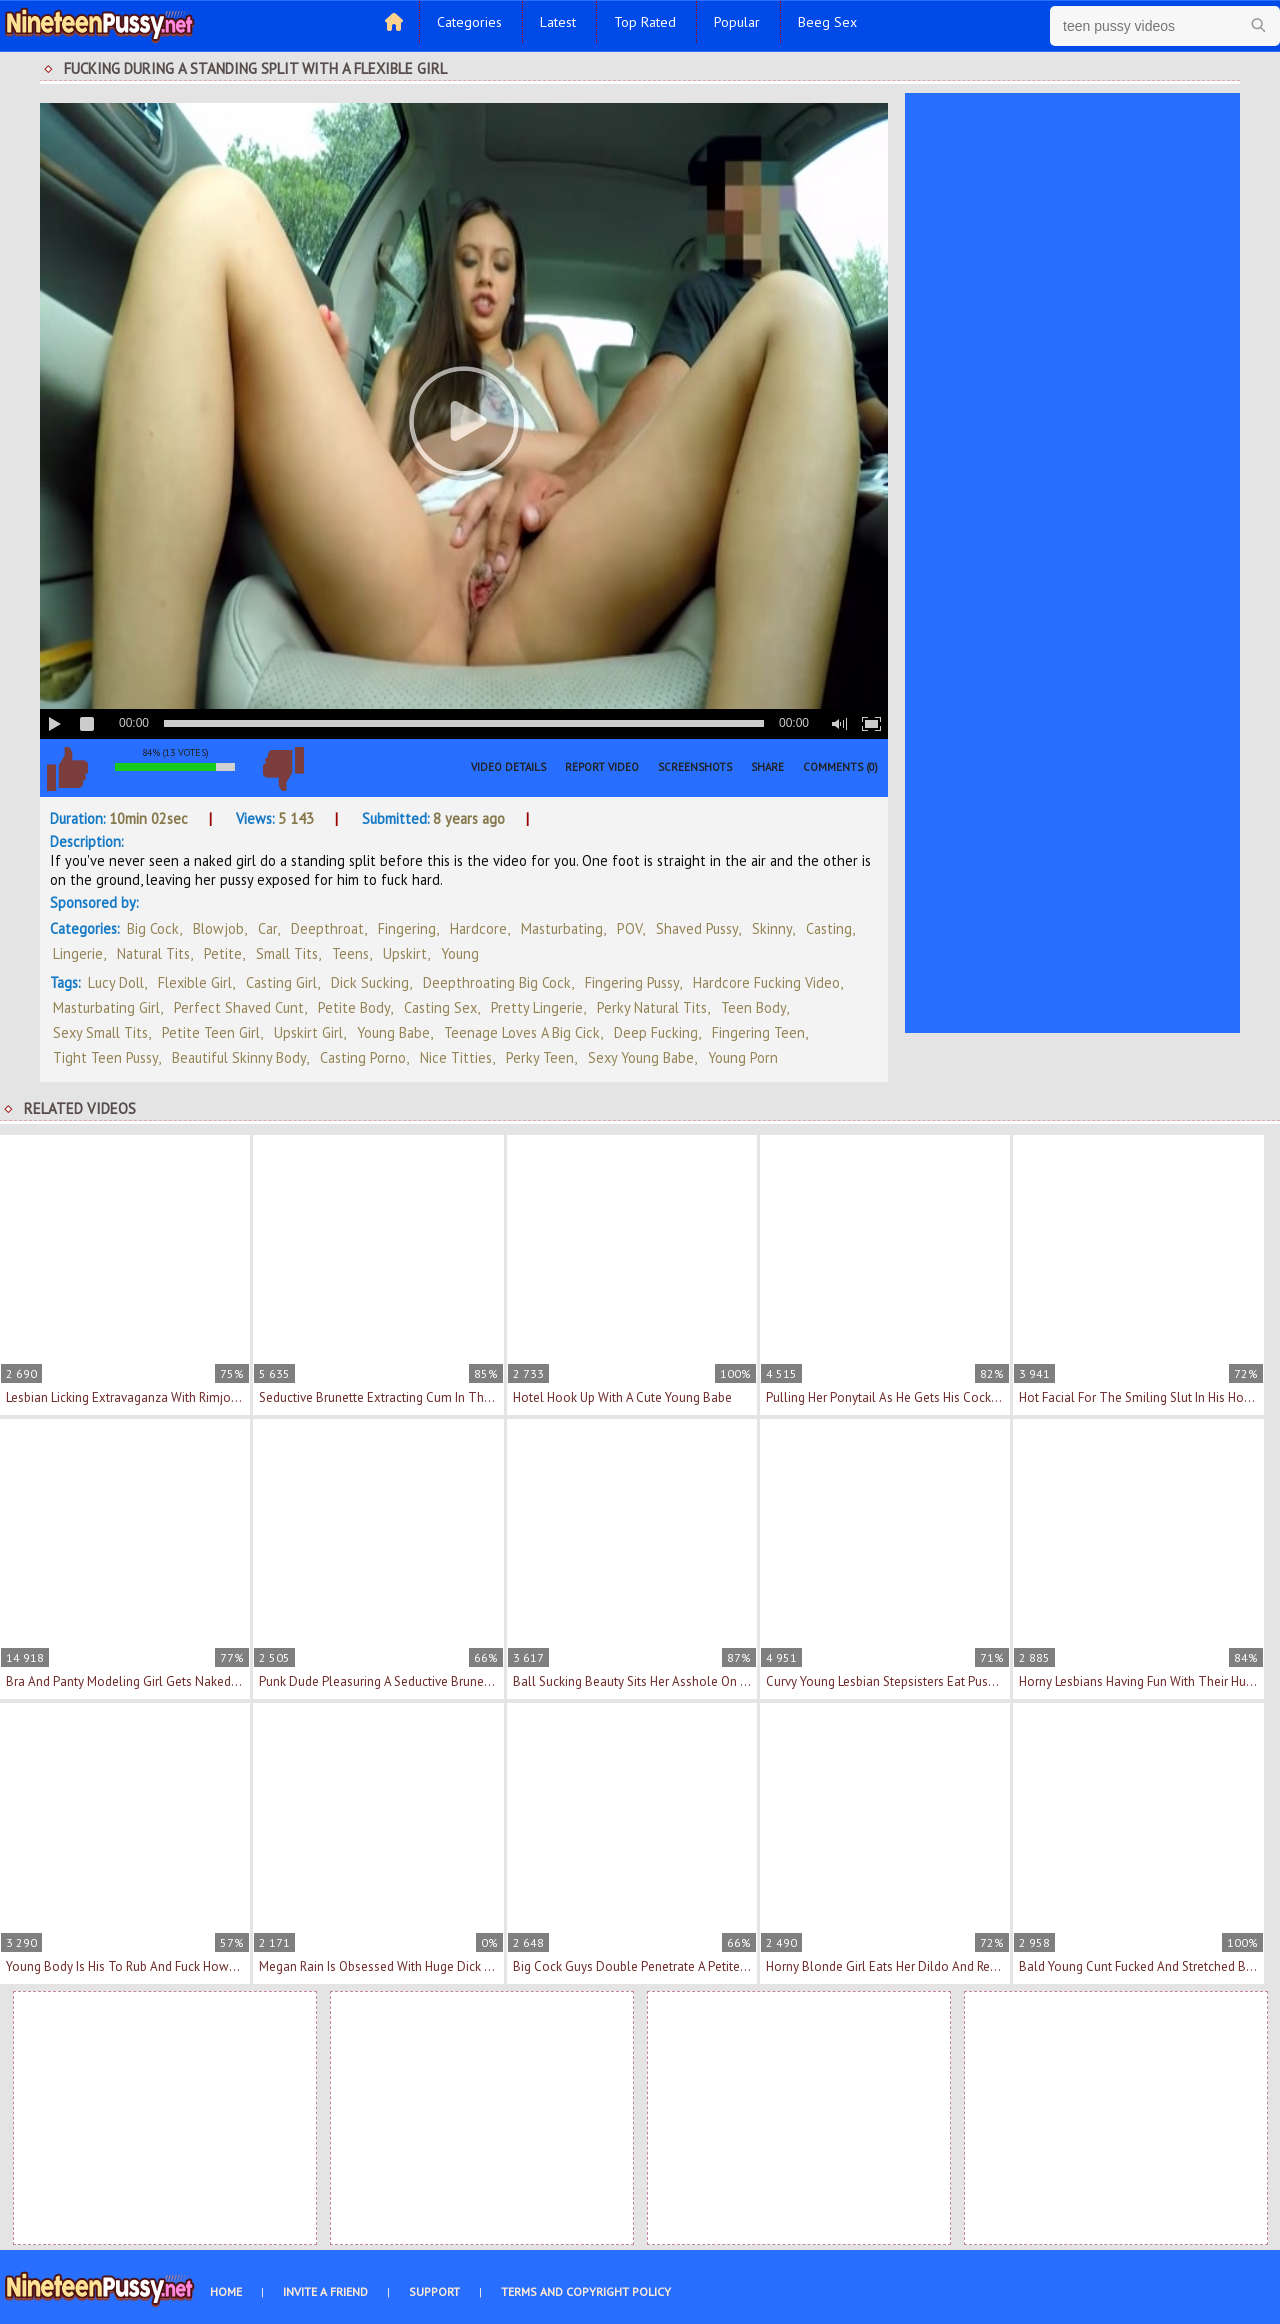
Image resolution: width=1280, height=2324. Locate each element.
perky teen (540, 1057)
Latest (558, 22)
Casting (829, 928)
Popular (737, 22)
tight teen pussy (105, 1057)
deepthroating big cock (497, 982)
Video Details (508, 767)
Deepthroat (327, 928)
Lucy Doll (116, 982)
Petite (223, 953)
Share (767, 767)
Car (267, 928)
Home (226, 2291)
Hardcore (478, 928)
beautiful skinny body (239, 1057)
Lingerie (78, 953)
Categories (469, 22)
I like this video (67, 769)
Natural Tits (153, 953)
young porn (743, 1057)
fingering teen (758, 1032)
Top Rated (645, 22)
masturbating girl (106, 1007)
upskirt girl (308, 1032)
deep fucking (656, 1032)
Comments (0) (840, 767)
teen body (753, 1007)
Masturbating (562, 928)
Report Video (602, 767)
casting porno (363, 1057)
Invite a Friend (325, 2291)
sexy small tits (100, 1032)
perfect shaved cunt (239, 1007)
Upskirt (405, 953)
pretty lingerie (537, 1007)
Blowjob (218, 928)
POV (629, 928)
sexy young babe (641, 1057)
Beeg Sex (827, 22)
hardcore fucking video (766, 982)
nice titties (456, 1057)
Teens (350, 953)
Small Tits (287, 953)
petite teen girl (211, 1032)
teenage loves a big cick (522, 1032)
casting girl (281, 982)
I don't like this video (283, 769)
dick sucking (370, 982)
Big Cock (153, 928)
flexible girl (195, 982)
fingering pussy (632, 982)
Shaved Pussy (697, 928)
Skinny (772, 928)
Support (434, 2291)
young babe (393, 1032)
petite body (354, 1007)
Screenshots (695, 767)
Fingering (407, 928)
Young (460, 953)
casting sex (440, 1007)
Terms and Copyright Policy (586, 2291)
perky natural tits (652, 1007)
